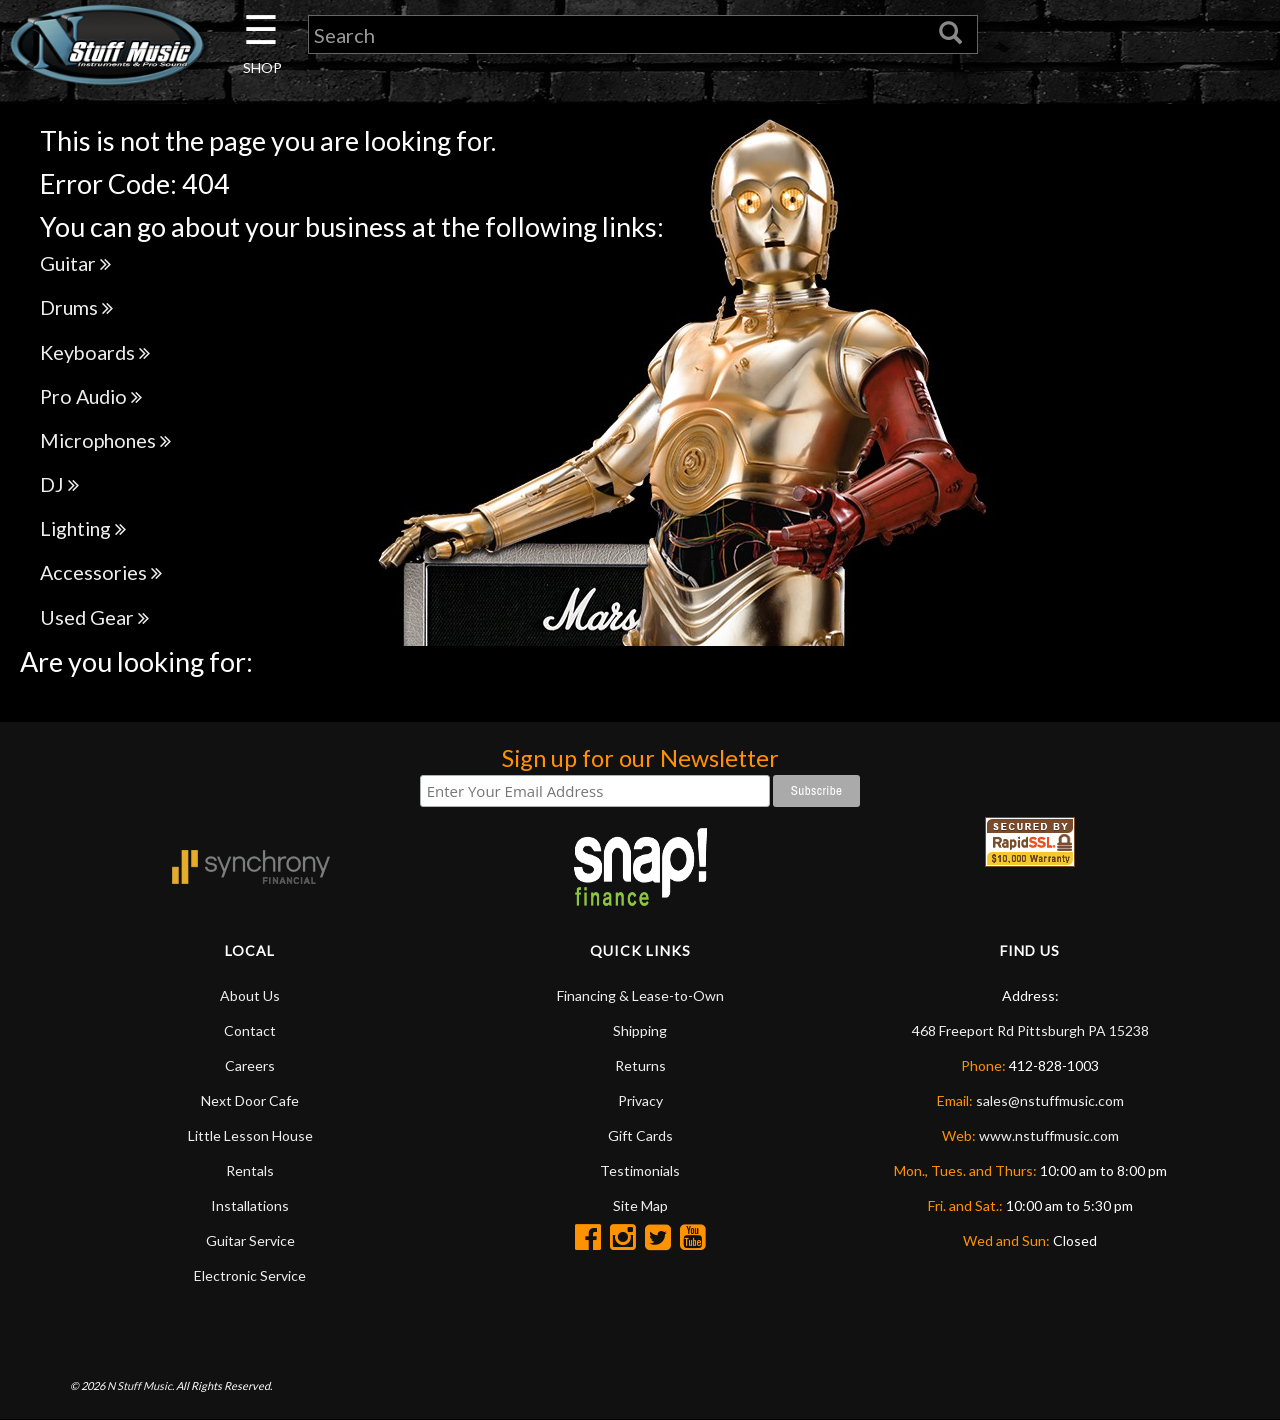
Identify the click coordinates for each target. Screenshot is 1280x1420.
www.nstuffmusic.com (1049, 1135)
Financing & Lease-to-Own (640, 995)
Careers (250, 1065)
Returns (640, 1065)
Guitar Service (250, 1240)
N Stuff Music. (140, 1385)
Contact (250, 1030)
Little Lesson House (250, 1135)
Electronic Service (250, 1275)
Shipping (640, 1030)
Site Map (640, 1205)
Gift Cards (640, 1135)
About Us (250, 995)
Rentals (250, 1170)
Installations (250, 1205)
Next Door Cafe (250, 1100)
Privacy (640, 1100)
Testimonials (640, 1170)
